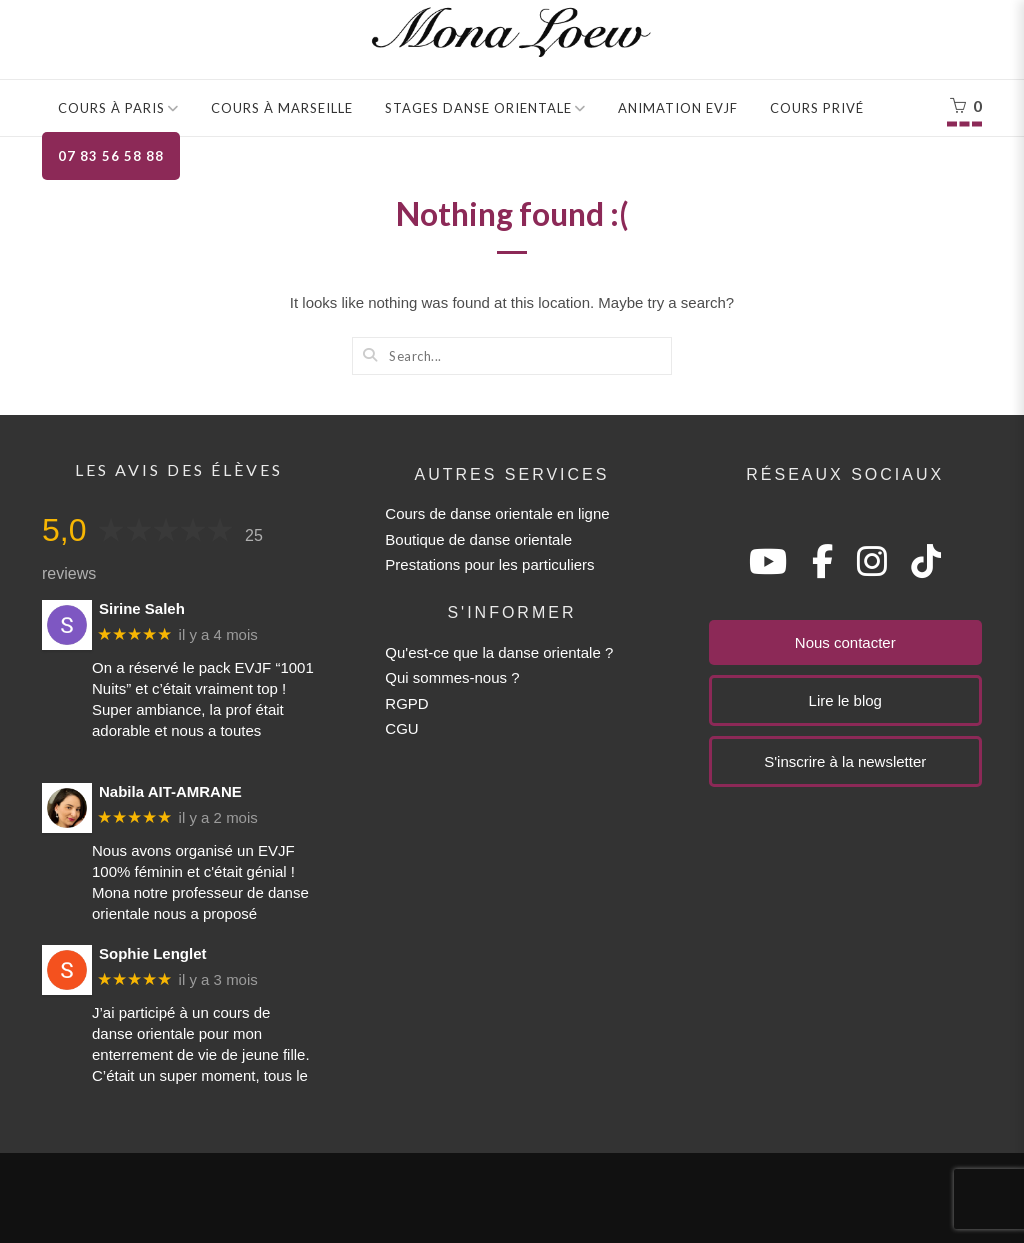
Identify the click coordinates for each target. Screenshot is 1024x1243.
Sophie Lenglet (153, 953)
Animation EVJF (678, 108)
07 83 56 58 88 (111, 156)
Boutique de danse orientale (478, 539)
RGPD (406, 703)
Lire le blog (845, 700)
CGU (401, 728)
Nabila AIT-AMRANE (170, 791)
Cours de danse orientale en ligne (497, 513)
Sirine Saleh (142, 608)
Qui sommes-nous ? (452, 677)
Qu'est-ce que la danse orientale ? (499, 652)
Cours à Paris (111, 108)
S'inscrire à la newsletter (845, 761)
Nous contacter (845, 642)
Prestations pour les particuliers (489, 564)
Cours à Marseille (282, 108)
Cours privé (817, 108)
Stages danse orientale (478, 108)
